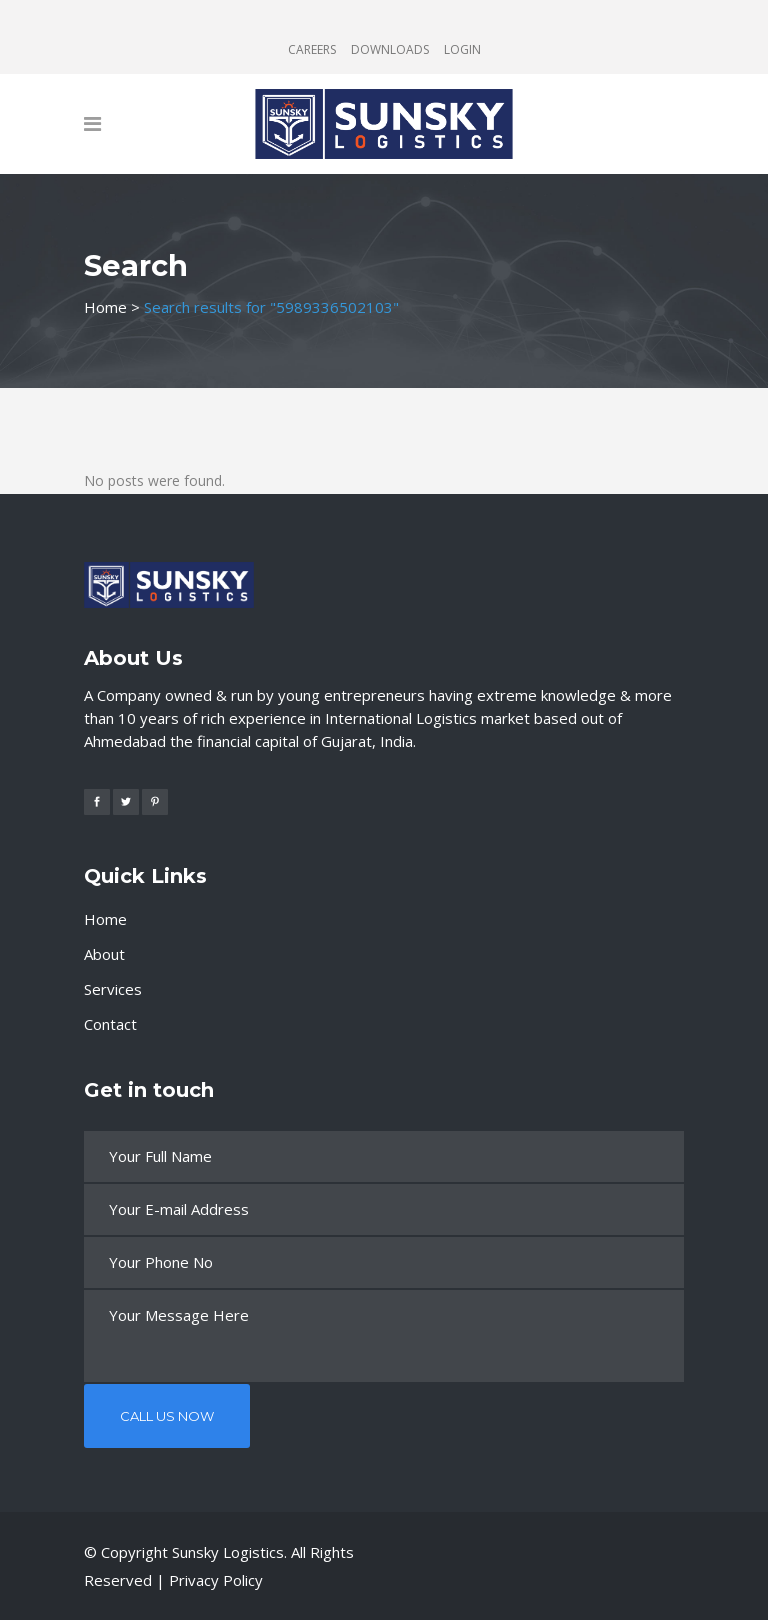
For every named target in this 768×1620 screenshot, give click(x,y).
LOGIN (462, 49)
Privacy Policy (216, 1580)
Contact (110, 1024)
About (104, 954)
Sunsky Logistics (228, 1552)
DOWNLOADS (390, 49)
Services (113, 989)
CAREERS (312, 49)
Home (105, 307)
